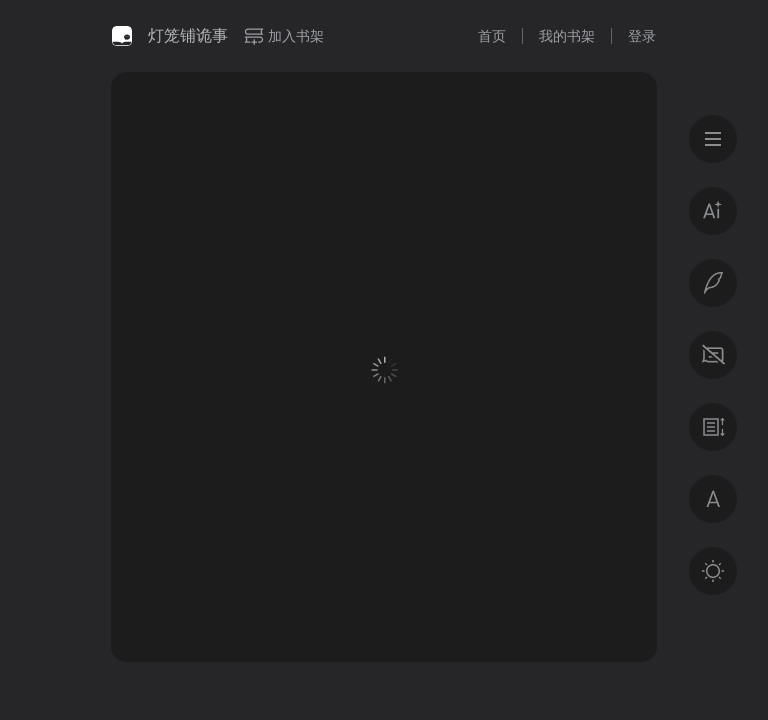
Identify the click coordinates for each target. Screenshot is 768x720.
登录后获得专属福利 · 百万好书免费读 (384, 526)
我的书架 (567, 36)
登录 (642, 36)
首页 (492, 36)
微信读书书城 (122, 36)
